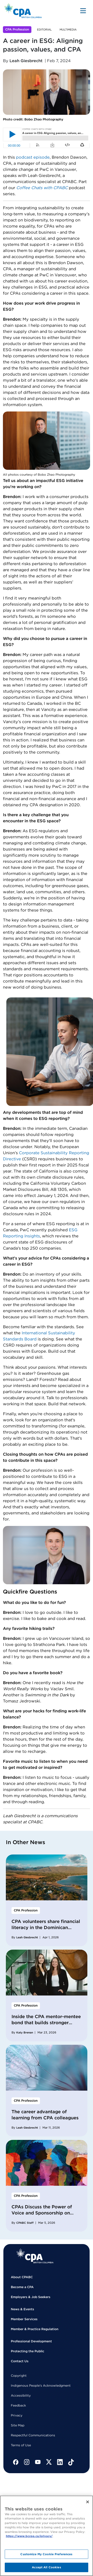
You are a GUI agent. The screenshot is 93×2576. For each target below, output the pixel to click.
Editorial (44, 29)
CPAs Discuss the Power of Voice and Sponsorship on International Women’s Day (42, 2213)
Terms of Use (21, 2445)
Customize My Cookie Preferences (46, 2554)
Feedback (18, 2405)
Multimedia (68, 29)
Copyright (19, 2375)
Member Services (24, 2319)
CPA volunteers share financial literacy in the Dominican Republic (46, 1927)
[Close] (88, 2502)
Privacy (16, 2415)
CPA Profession (17, 29)
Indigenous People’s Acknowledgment (41, 2385)
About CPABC (22, 2277)
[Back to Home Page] (23, 10)
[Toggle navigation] (83, 10)
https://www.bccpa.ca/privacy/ (29, 2536)
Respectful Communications (33, 2435)
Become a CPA (22, 2287)
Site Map (17, 2425)
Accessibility (21, 2395)
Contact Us (19, 2361)
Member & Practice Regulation (34, 2329)
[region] (46, 2536)
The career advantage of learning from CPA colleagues (45, 2114)
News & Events (22, 2309)
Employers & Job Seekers (30, 2297)
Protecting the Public (27, 2351)
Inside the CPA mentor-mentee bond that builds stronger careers (46, 2022)
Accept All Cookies (46, 2567)
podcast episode (33, 157)
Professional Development (31, 2341)
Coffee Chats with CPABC (42, 187)
